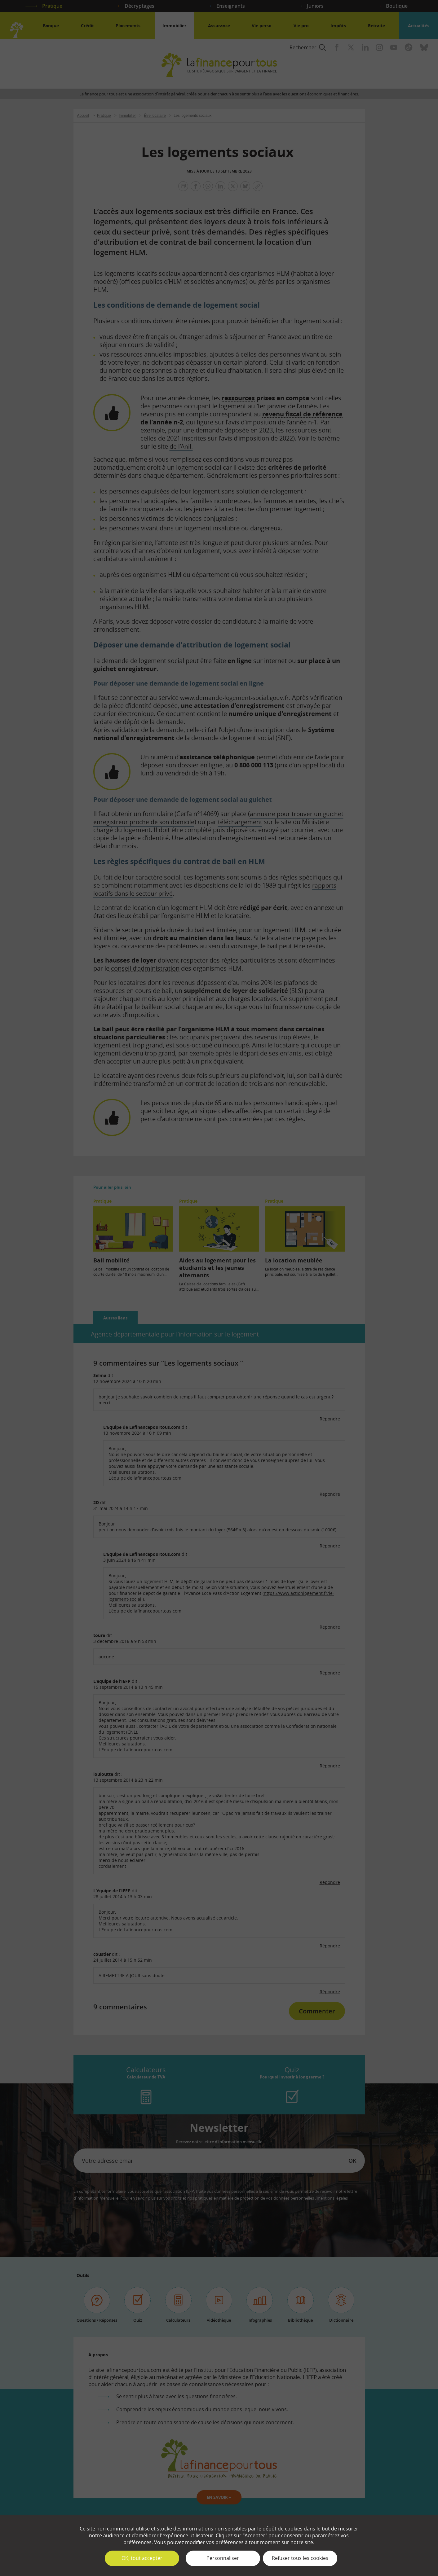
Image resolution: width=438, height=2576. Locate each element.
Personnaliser (222, 2558)
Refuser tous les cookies (300, 2558)
